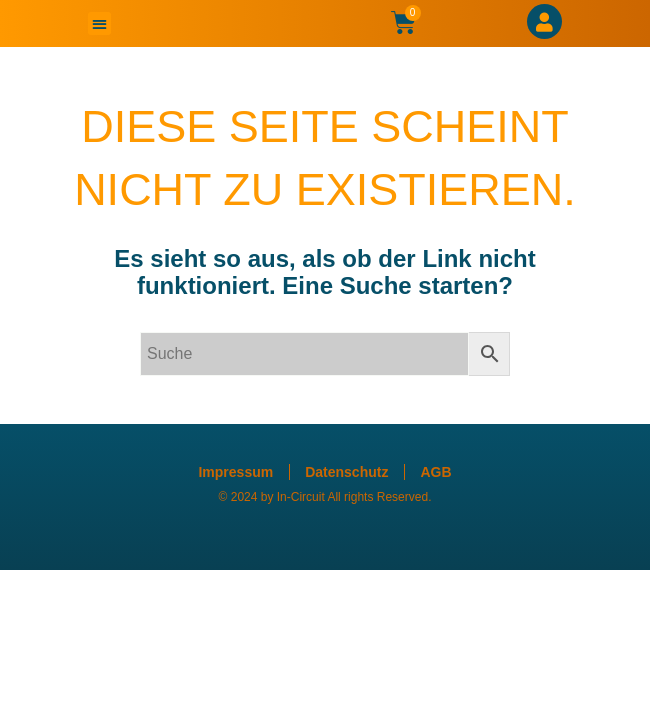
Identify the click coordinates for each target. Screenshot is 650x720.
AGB (435, 472)
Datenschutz (346, 472)
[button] (99, 23)
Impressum (235, 472)
